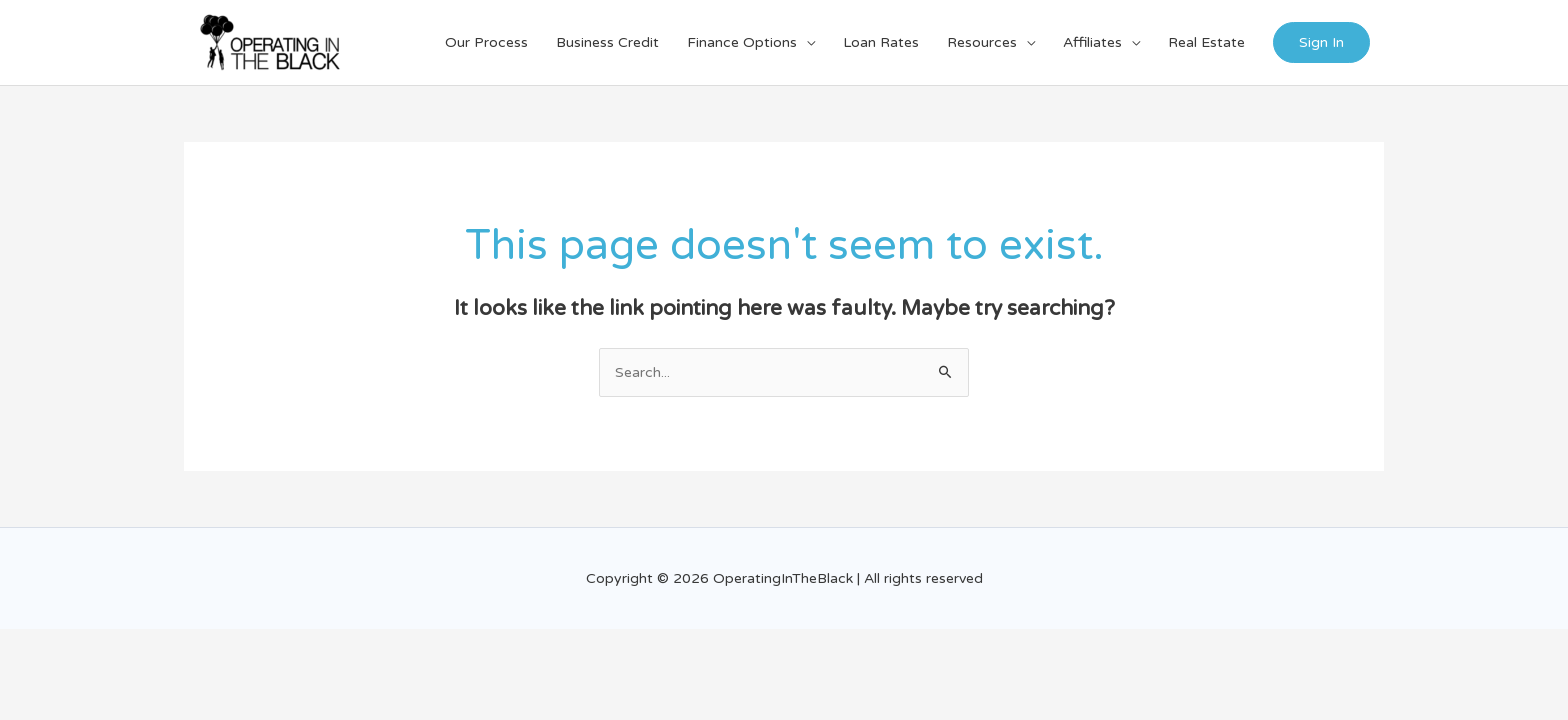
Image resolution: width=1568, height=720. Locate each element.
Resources (982, 42)
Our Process (486, 42)
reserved (954, 578)
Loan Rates (881, 42)
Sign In (1321, 42)
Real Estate (1206, 42)
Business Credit (607, 42)
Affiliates (1092, 42)
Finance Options (742, 42)
